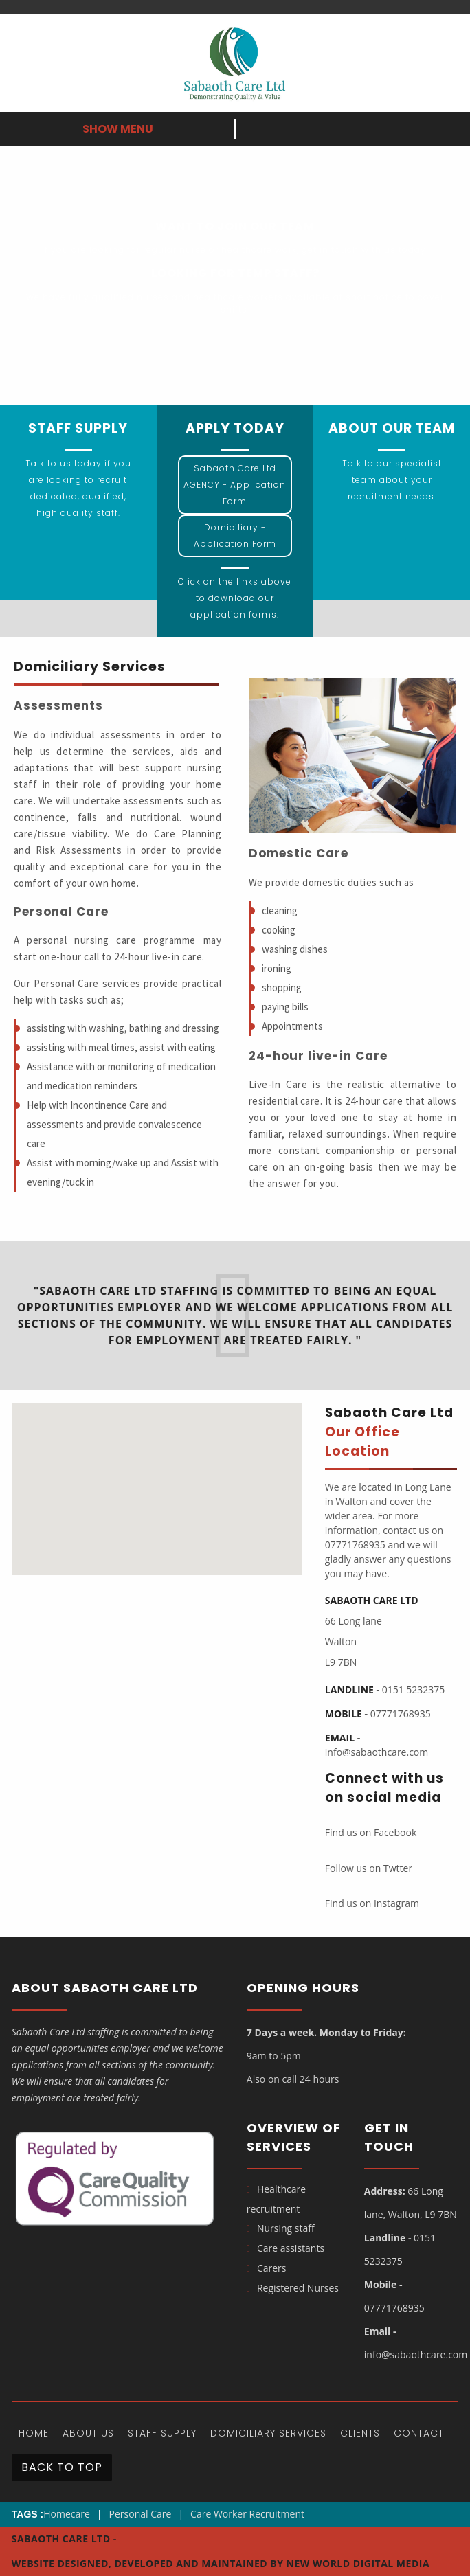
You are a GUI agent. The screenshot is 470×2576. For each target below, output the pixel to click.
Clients (360, 2433)
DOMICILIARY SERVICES (268, 2433)
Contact (419, 2433)
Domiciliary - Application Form (235, 535)
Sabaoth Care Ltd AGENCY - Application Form (234, 484)
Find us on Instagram (372, 1903)
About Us (88, 2433)
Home (34, 2433)
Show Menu (117, 129)
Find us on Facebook (370, 1832)
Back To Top (61, 2467)
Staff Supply (162, 2433)
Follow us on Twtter (368, 1868)
